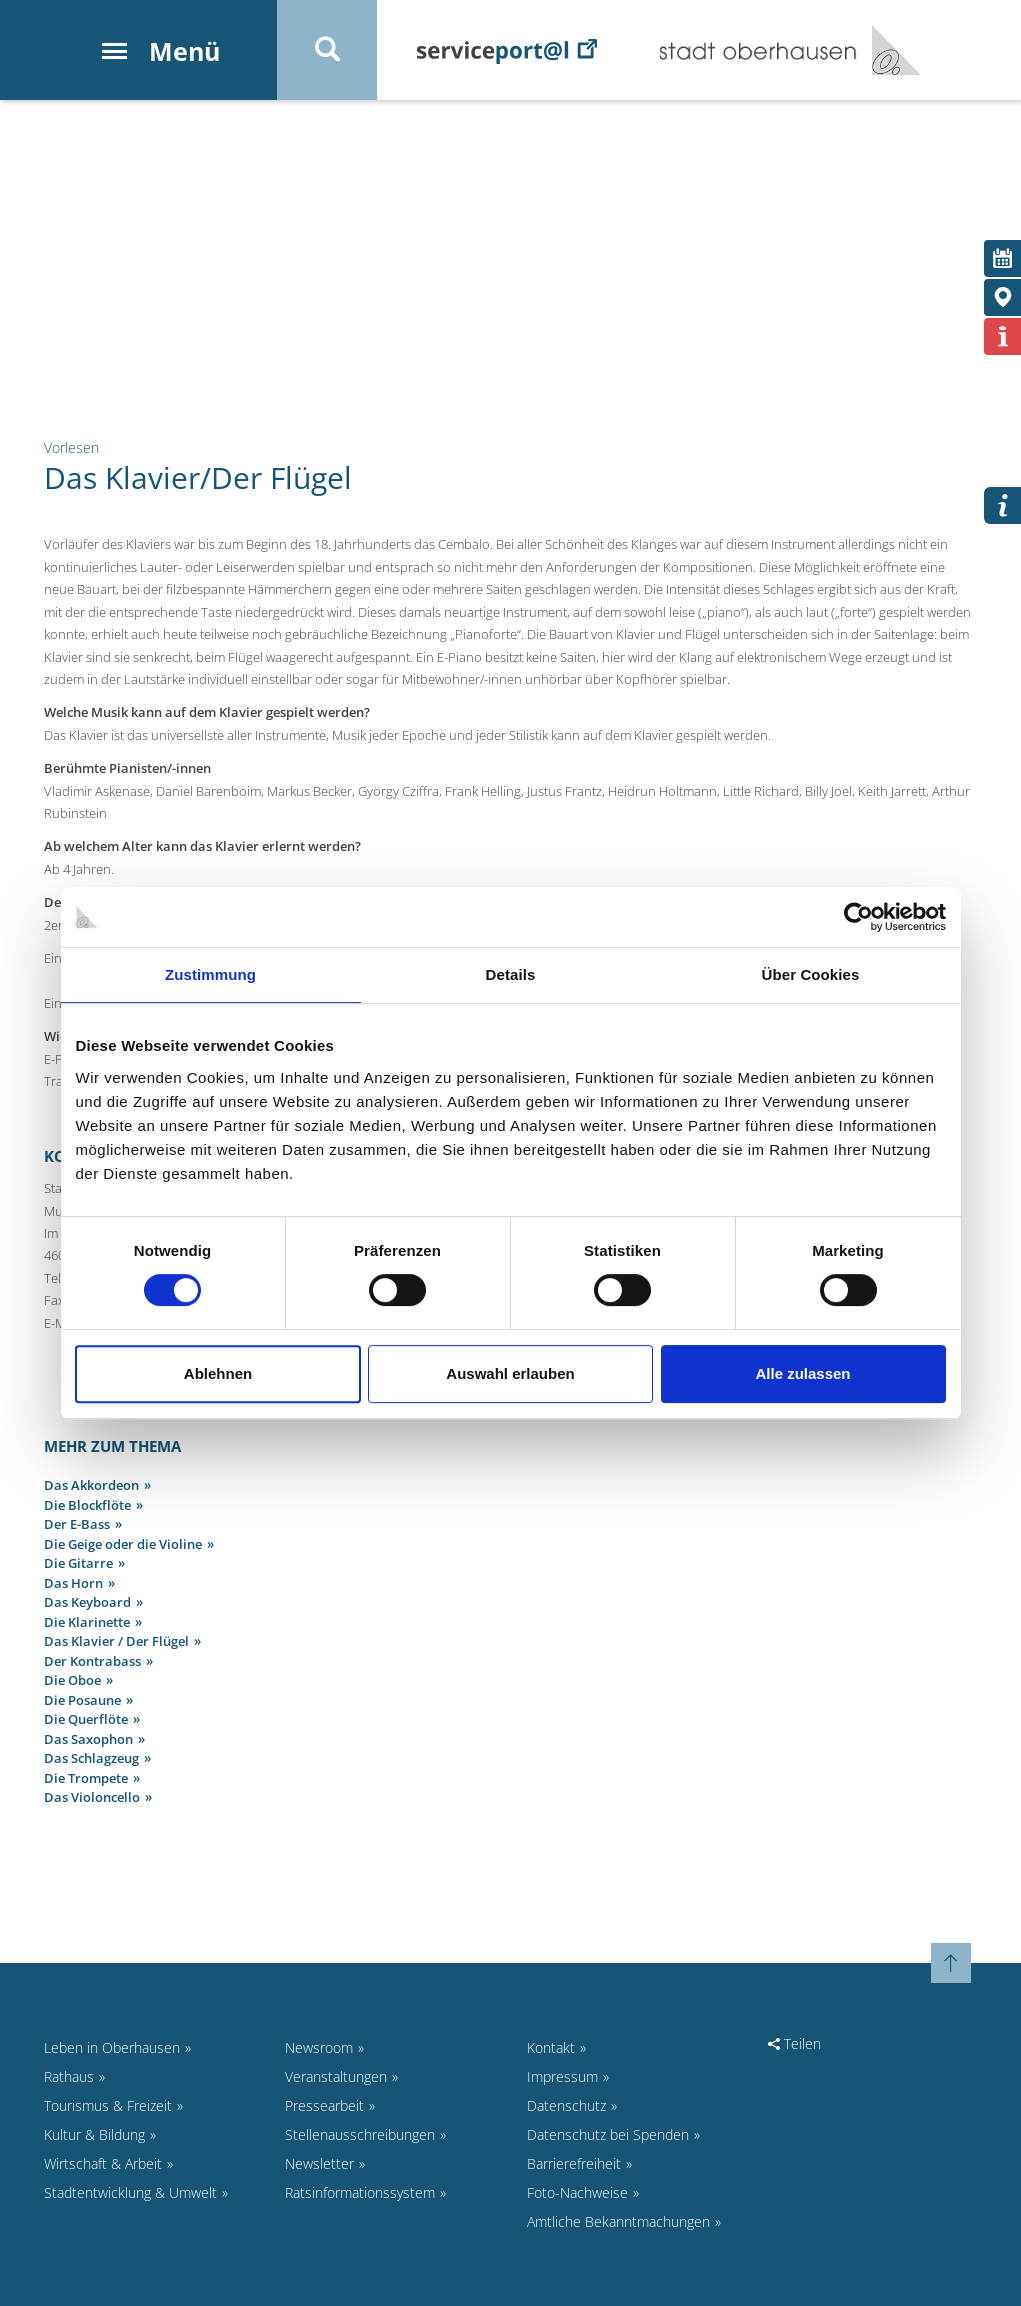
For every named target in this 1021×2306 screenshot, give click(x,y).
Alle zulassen (802, 1373)
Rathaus (69, 2076)
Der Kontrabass (92, 1661)
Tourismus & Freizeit (108, 2105)
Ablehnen (218, 1373)
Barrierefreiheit (574, 2163)
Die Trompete (86, 1778)
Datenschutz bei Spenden (608, 2134)
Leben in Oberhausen (112, 2047)
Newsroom (319, 2047)
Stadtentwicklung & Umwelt (130, 2192)
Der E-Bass (77, 1524)
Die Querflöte (86, 1719)
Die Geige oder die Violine (123, 1544)
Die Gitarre (78, 1563)
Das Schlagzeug (91, 1758)
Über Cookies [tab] (811, 974)
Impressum (562, 2076)
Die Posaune (82, 1700)
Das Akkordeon (91, 1485)
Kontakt (551, 2047)
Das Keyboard (87, 1602)
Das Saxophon (88, 1739)
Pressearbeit (324, 2105)
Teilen (794, 2043)
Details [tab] (511, 974)
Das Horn (73, 1583)
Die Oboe (72, 1680)
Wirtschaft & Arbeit (103, 2163)
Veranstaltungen (336, 2076)
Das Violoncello (92, 1797)
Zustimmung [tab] (210, 974)
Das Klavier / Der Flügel (116, 1641)
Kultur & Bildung (94, 2134)
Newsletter (319, 2163)
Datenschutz (566, 2105)
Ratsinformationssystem (360, 2192)
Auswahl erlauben (510, 1373)
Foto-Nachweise (577, 2192)
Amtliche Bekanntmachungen (618, 2221)
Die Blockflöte (87, 1505)
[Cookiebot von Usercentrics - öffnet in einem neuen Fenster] (858, 917)
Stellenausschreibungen (360, 2134)
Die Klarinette (87, 1622)
